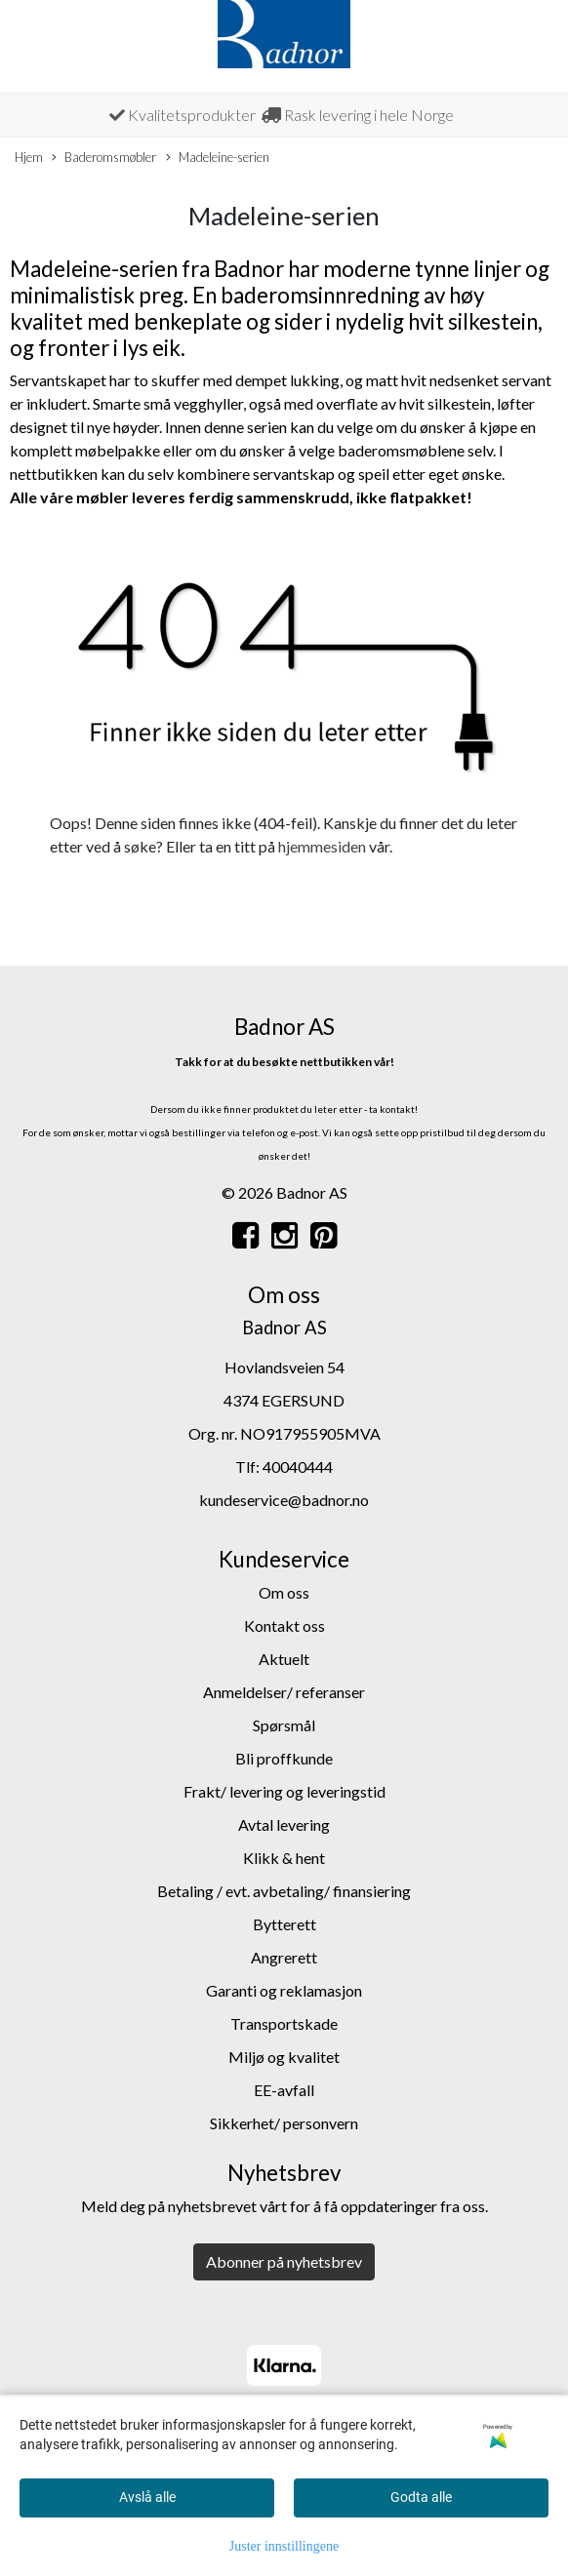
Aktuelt (284, 1658)
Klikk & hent (284, 1857)
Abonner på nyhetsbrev (284, 2261)
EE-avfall (284, 2090)
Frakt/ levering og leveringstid (284, 1791)
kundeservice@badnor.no (284, 1499)
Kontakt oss (284, 1625)
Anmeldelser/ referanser (284, 1692)
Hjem (29, 157)
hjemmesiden (322, 846)
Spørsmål (284, 1725)
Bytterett (284, 1924)
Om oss (284, 1592)
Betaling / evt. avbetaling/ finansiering (284, 1891)
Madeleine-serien (217, 158)
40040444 (298, 1466)
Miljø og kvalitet (284, 2056)
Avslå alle (147, 2497)
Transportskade (284, 2023)
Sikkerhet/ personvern (284, 2123)
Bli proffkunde (284, 1758)
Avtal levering (284, 1824)
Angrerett (284, 1957)
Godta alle (421, 2497)
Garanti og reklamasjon (284, 1990)
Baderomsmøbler (104, 158)
